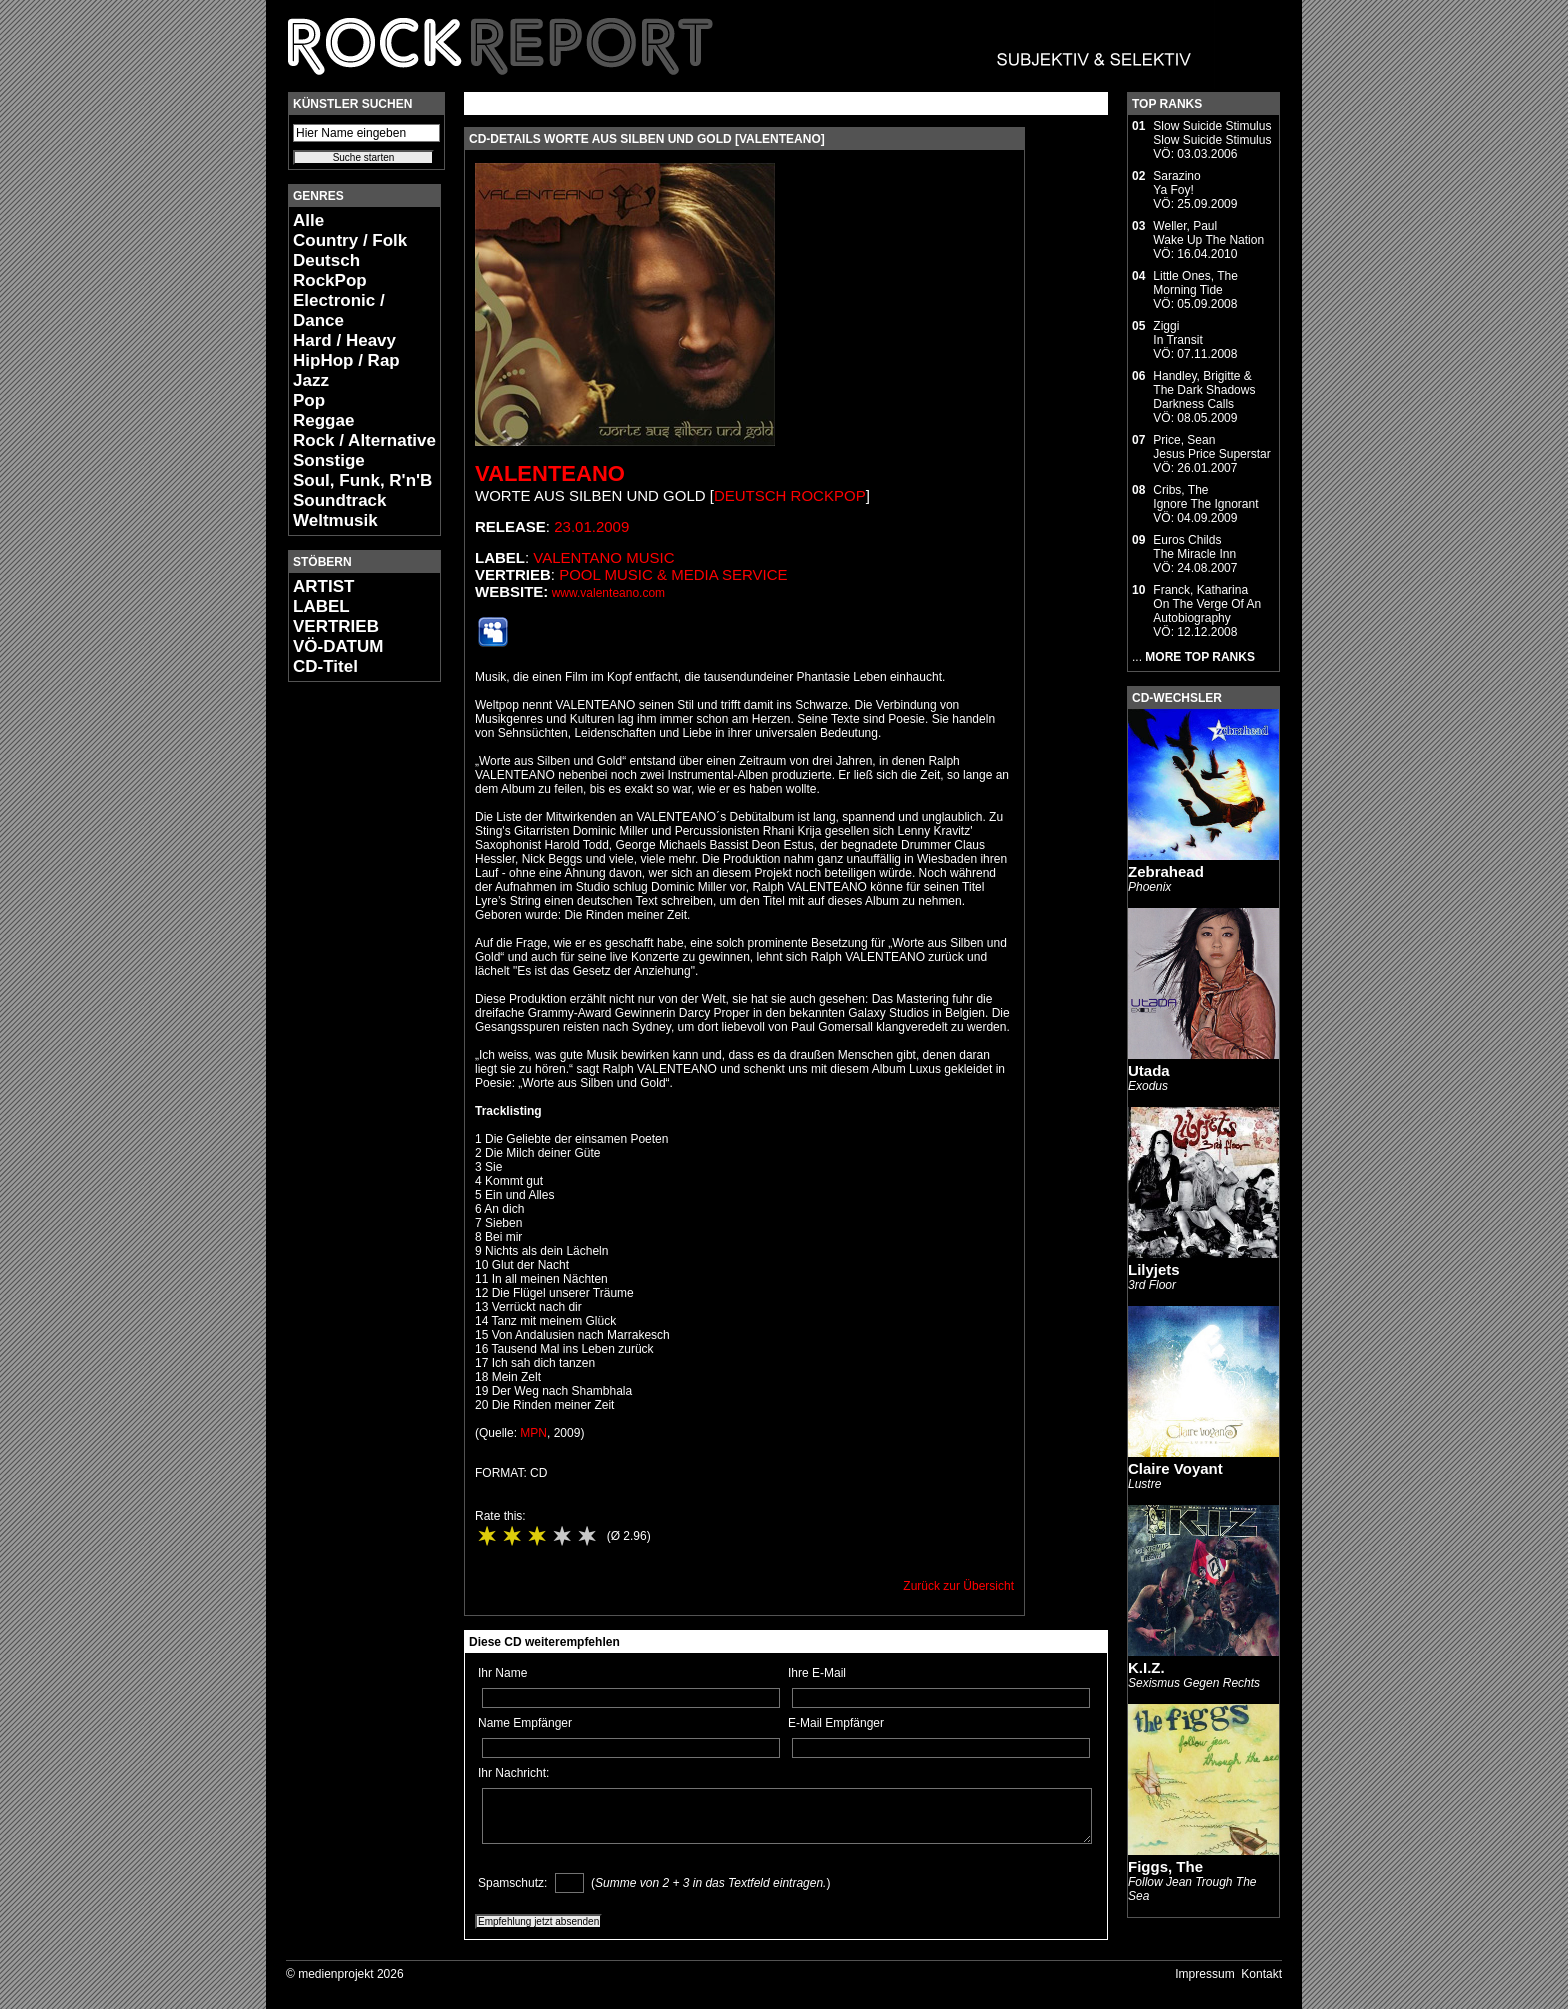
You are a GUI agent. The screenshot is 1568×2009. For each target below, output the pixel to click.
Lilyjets (1154, 1269)
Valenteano (550, 473)
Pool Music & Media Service (673, 574)
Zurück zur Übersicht (958, 1586)
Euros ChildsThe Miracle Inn (1194, 547)
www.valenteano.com (608, 593)
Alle (308, 220)
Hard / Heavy (344, 340)
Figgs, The (1165, 1866)
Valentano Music (603, 557)
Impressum (1204, 1974)
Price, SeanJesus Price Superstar (1211, 447)
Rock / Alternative (364, 440)
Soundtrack (340, 500)
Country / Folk (350, 240)
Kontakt (1261, 1974)
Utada (1149, 1070)
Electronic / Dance (339, 310)
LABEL (321, 606)
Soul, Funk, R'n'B (362, 480)
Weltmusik (335, 520)
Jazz (311, 380)
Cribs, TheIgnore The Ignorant (1205, 497)
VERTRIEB (336, 626)
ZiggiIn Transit (1177, 333)
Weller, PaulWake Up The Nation (1208, 233)
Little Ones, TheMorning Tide (1195, 283)
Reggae (323, 420)
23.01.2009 (591, 526)
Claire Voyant (1175, 1468)
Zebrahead (1166, 871)
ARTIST (323, 586)
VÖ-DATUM (338, 646)
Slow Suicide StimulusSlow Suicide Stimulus (1212, 133)
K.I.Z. (1146, 1667)
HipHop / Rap (346, 360)
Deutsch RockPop (330, 270)
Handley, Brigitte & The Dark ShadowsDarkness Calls (1204, 390)
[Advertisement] (348, 996)
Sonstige (329, 460)
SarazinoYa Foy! (1176, 183)
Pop (309, 400)
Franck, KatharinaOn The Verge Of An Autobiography (1207, 604)
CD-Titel (325, 666)
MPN (533, 1433)
